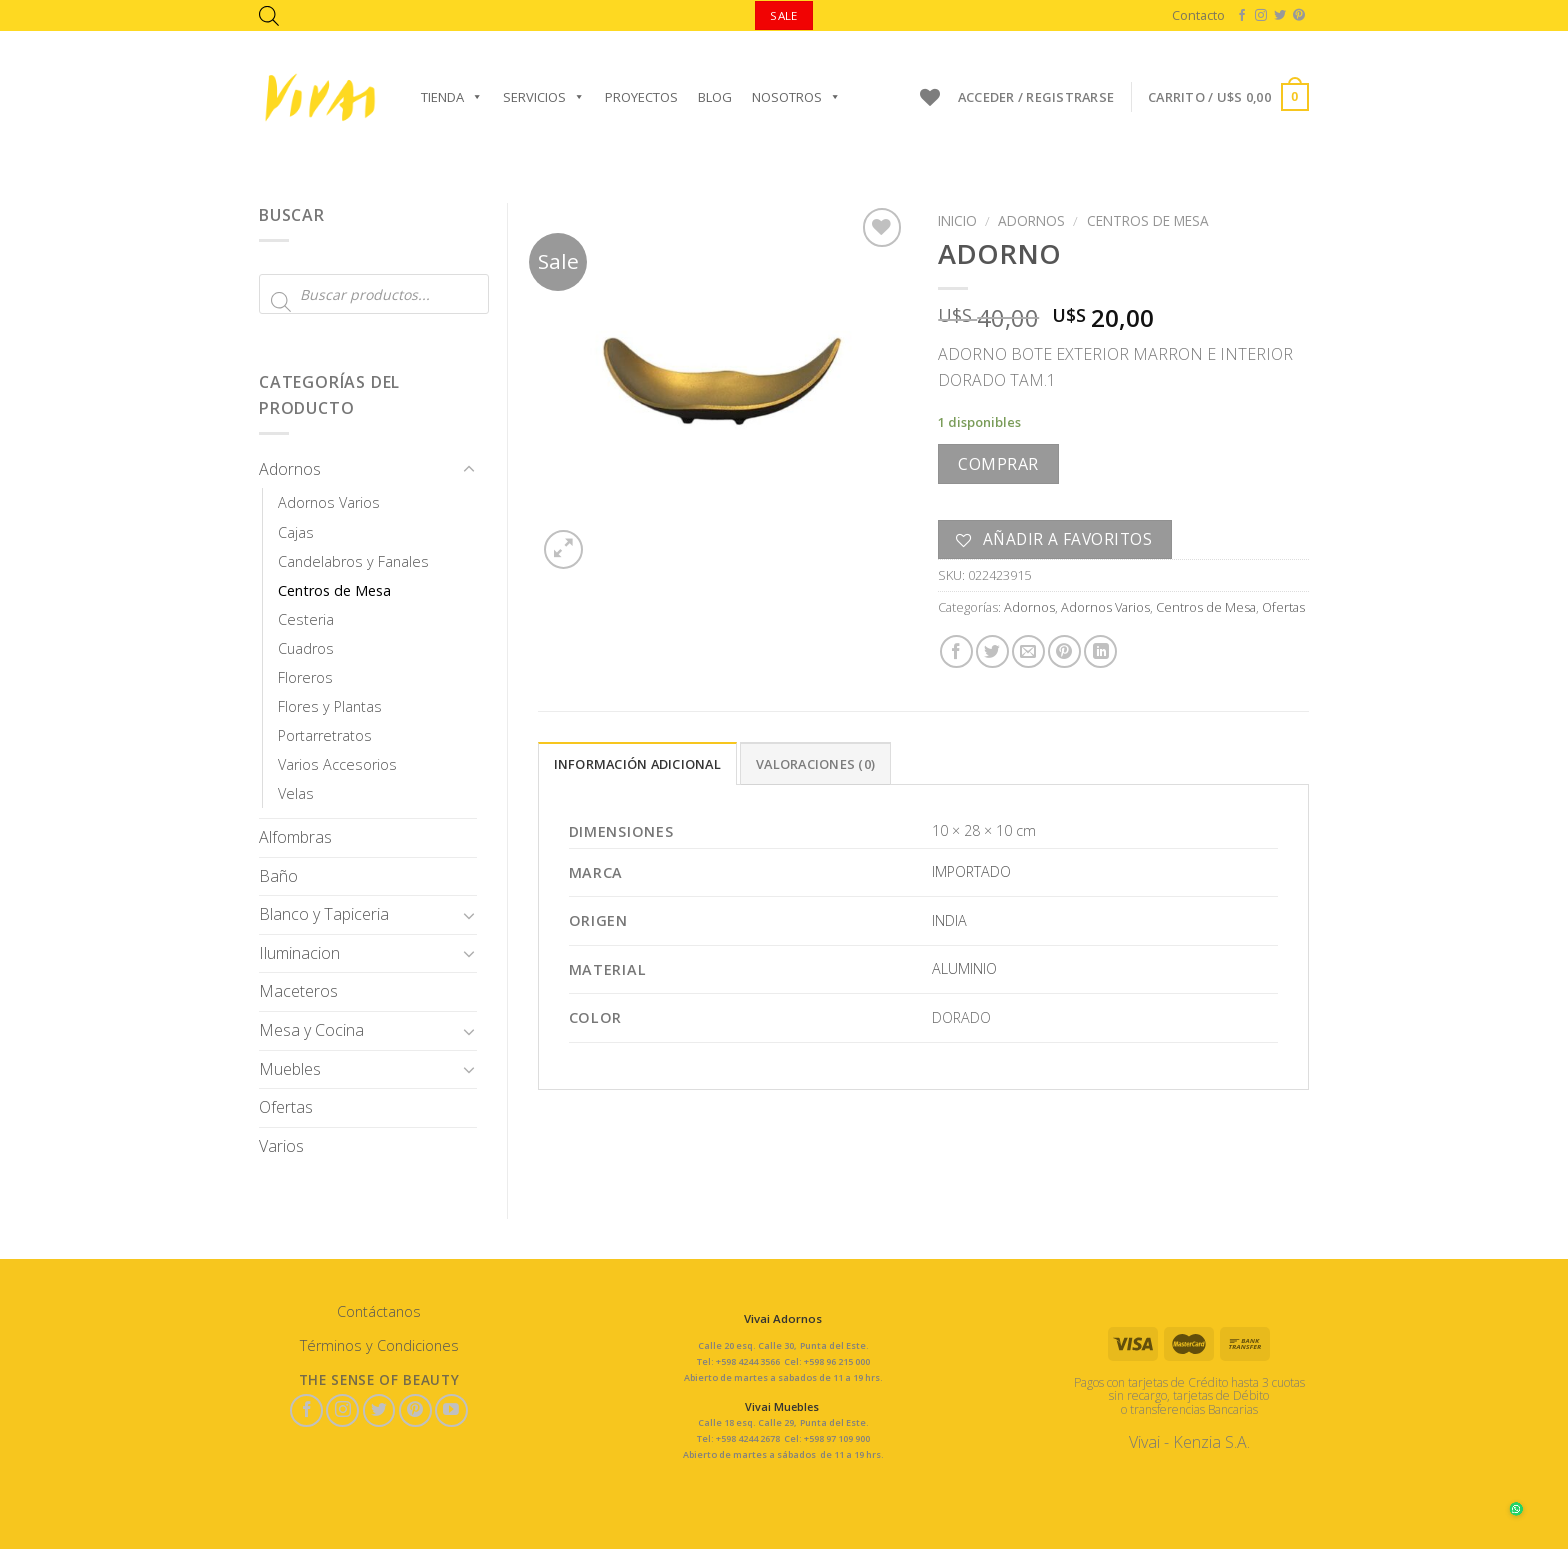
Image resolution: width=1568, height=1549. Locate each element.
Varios (281, 1146)
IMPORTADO (971, 871)
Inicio (957, 220)
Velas (296, 793)
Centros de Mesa (334, 590)
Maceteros (298, 991)
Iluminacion (299, 953)
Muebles (290, 1069)
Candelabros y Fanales (353, 561)
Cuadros (306, 648)
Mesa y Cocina (311, 1030)
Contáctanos (379, 1311)
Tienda (452, 97)
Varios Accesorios (337, 764)
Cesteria (306, 619)
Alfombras (295, 837)
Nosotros (796, 97)
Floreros (305, 677)
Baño (278, 876)
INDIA (949, 920)
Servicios (544, 97)
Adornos (290, 469)
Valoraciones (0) (815, 764)
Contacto (1198, 15)
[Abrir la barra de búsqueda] (269, 15)
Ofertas (286, 1107)
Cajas (296, 532)
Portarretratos (325, 735)
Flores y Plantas (330, 706)
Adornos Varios (329, 502)
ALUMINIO (964, 968)
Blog (715, 97)
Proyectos (641, 97)
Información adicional (637, 764)
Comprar (998, 464)
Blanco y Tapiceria (324, 914)
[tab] (637, 763)
